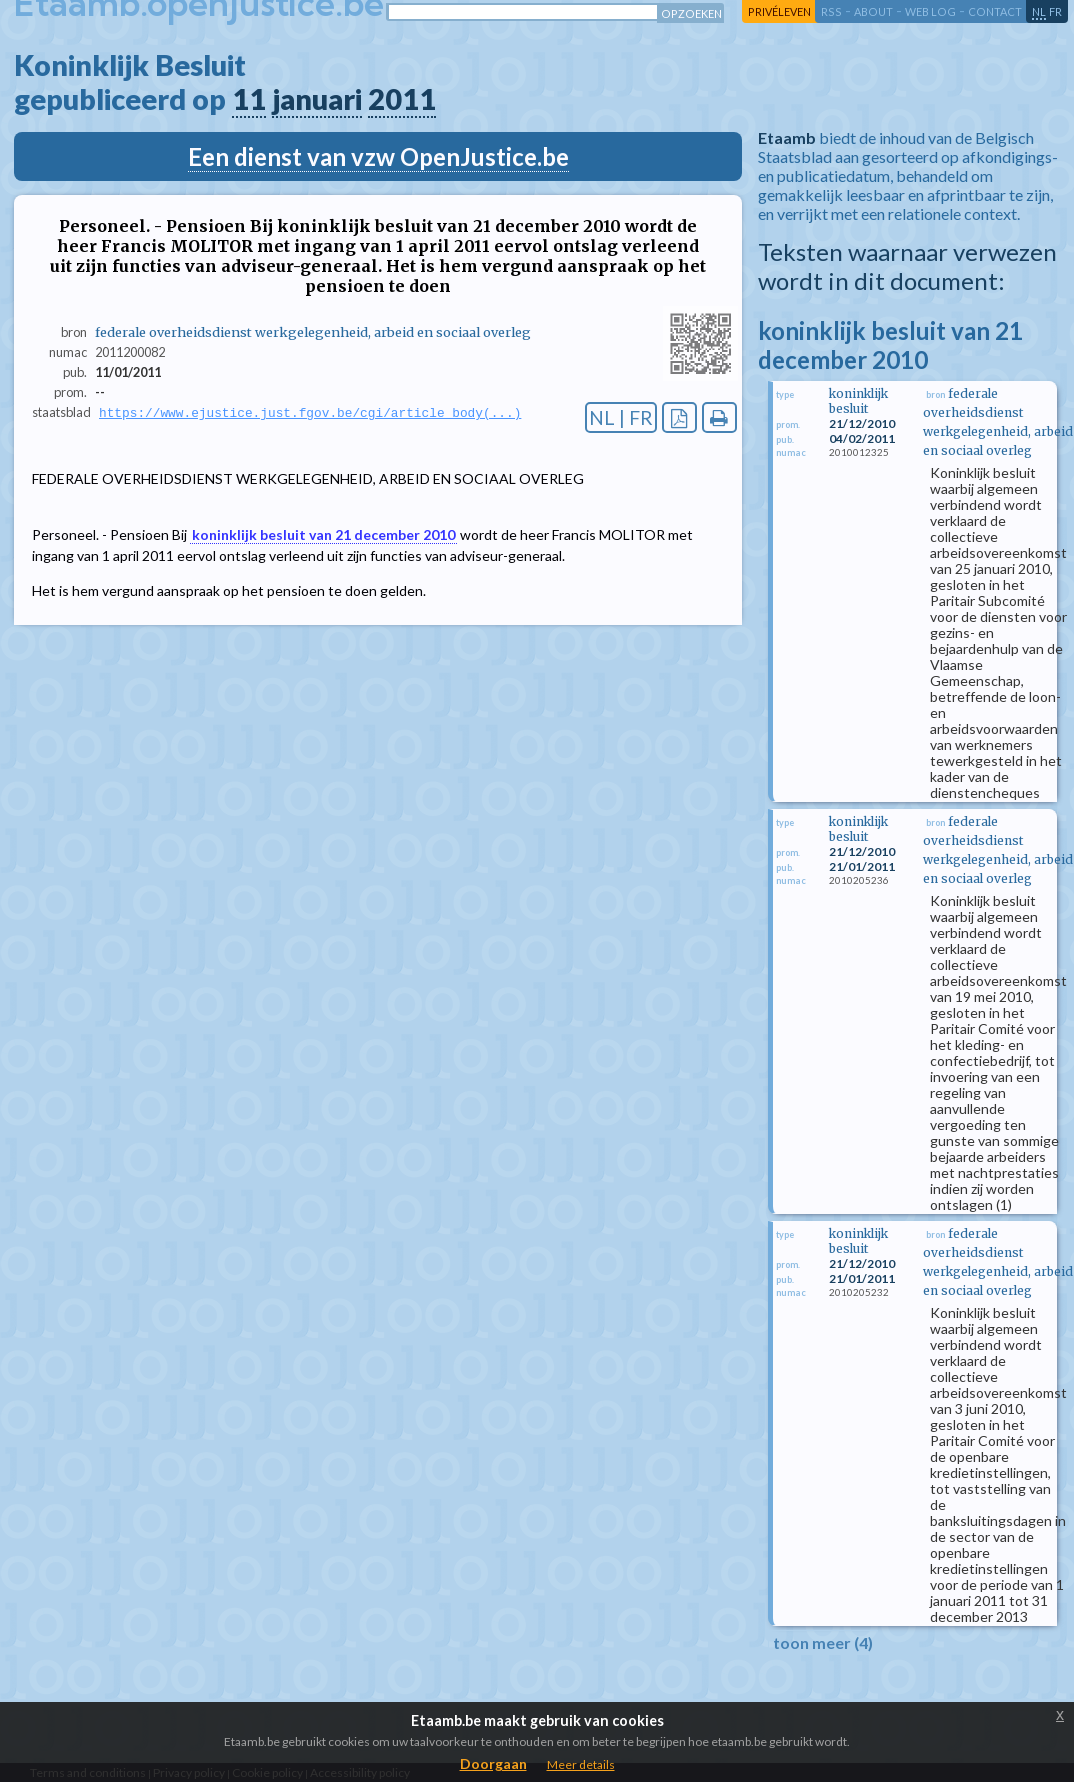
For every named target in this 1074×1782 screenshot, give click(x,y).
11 (249, 99)
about (873, 11)
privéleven (779, 11)
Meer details (581, 1764)
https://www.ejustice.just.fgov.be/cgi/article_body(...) (310, 413)
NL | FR (621, 417)
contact (995, 11)
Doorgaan (493, 1763)
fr (1055, 11)
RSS (831, 11)
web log (930, 11)
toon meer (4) (823, 1642)
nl (1039, 11)
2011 (402, 99)
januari (317, 99)
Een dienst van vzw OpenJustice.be (378, 156)
